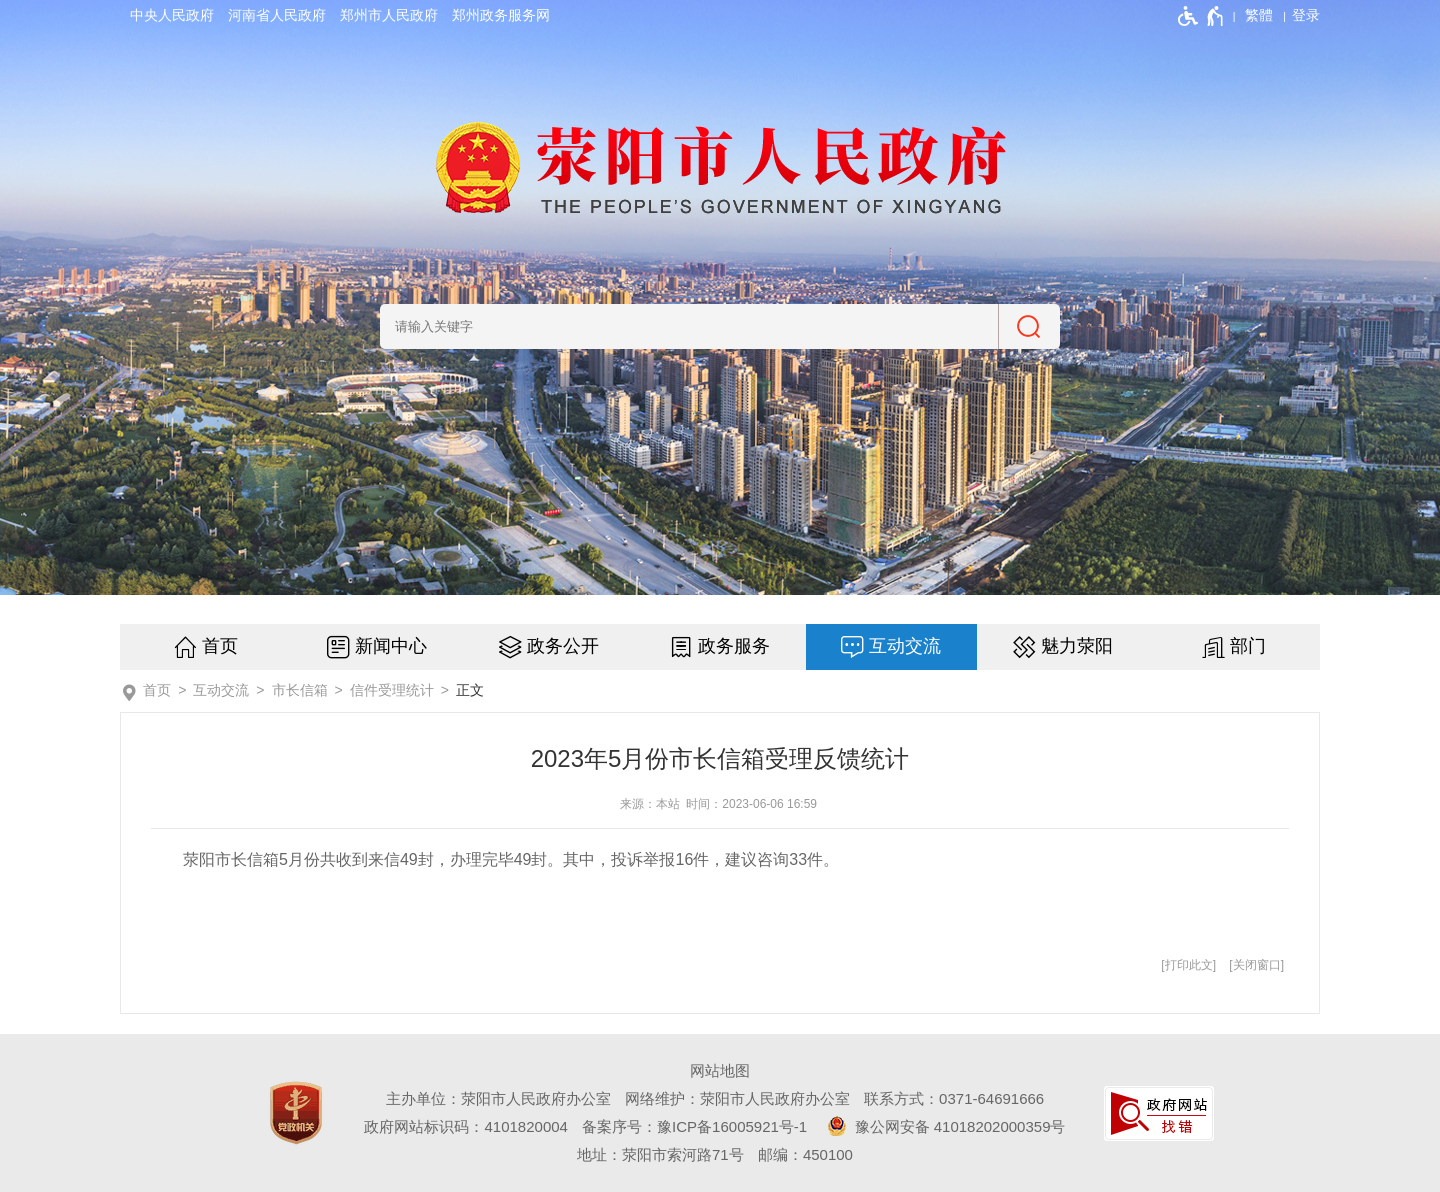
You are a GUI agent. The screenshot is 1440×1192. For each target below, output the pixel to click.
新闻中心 (391, 646)
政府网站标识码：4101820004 (465, 1126)
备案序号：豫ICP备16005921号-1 (694, 1126)
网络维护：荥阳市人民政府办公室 (737, 1098)
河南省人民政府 (277, 15)
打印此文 (1189, 965)
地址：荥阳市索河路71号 (660, 1154)
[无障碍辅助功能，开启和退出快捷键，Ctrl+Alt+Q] (1201, 16)
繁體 (1259, 15)
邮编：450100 (805, 1154)
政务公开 (563, 646)
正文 (470, 690)
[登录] (1306, 15)
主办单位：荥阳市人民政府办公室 (498, 1098)
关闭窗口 (1257, 965)
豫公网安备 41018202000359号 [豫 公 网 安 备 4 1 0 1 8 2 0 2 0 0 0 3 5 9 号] (943, 1126)
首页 (220, 646)
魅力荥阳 (1077, 646)
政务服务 (734, 646)
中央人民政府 (172, 15)
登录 (1306, 15)
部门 (1248, 646)
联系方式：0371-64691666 (954, 1098)
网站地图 (720, 1070)
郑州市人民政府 (389, 15)
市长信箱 (300, 690)
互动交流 (905, 646)
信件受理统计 (392, 690)
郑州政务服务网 (501, 15)
